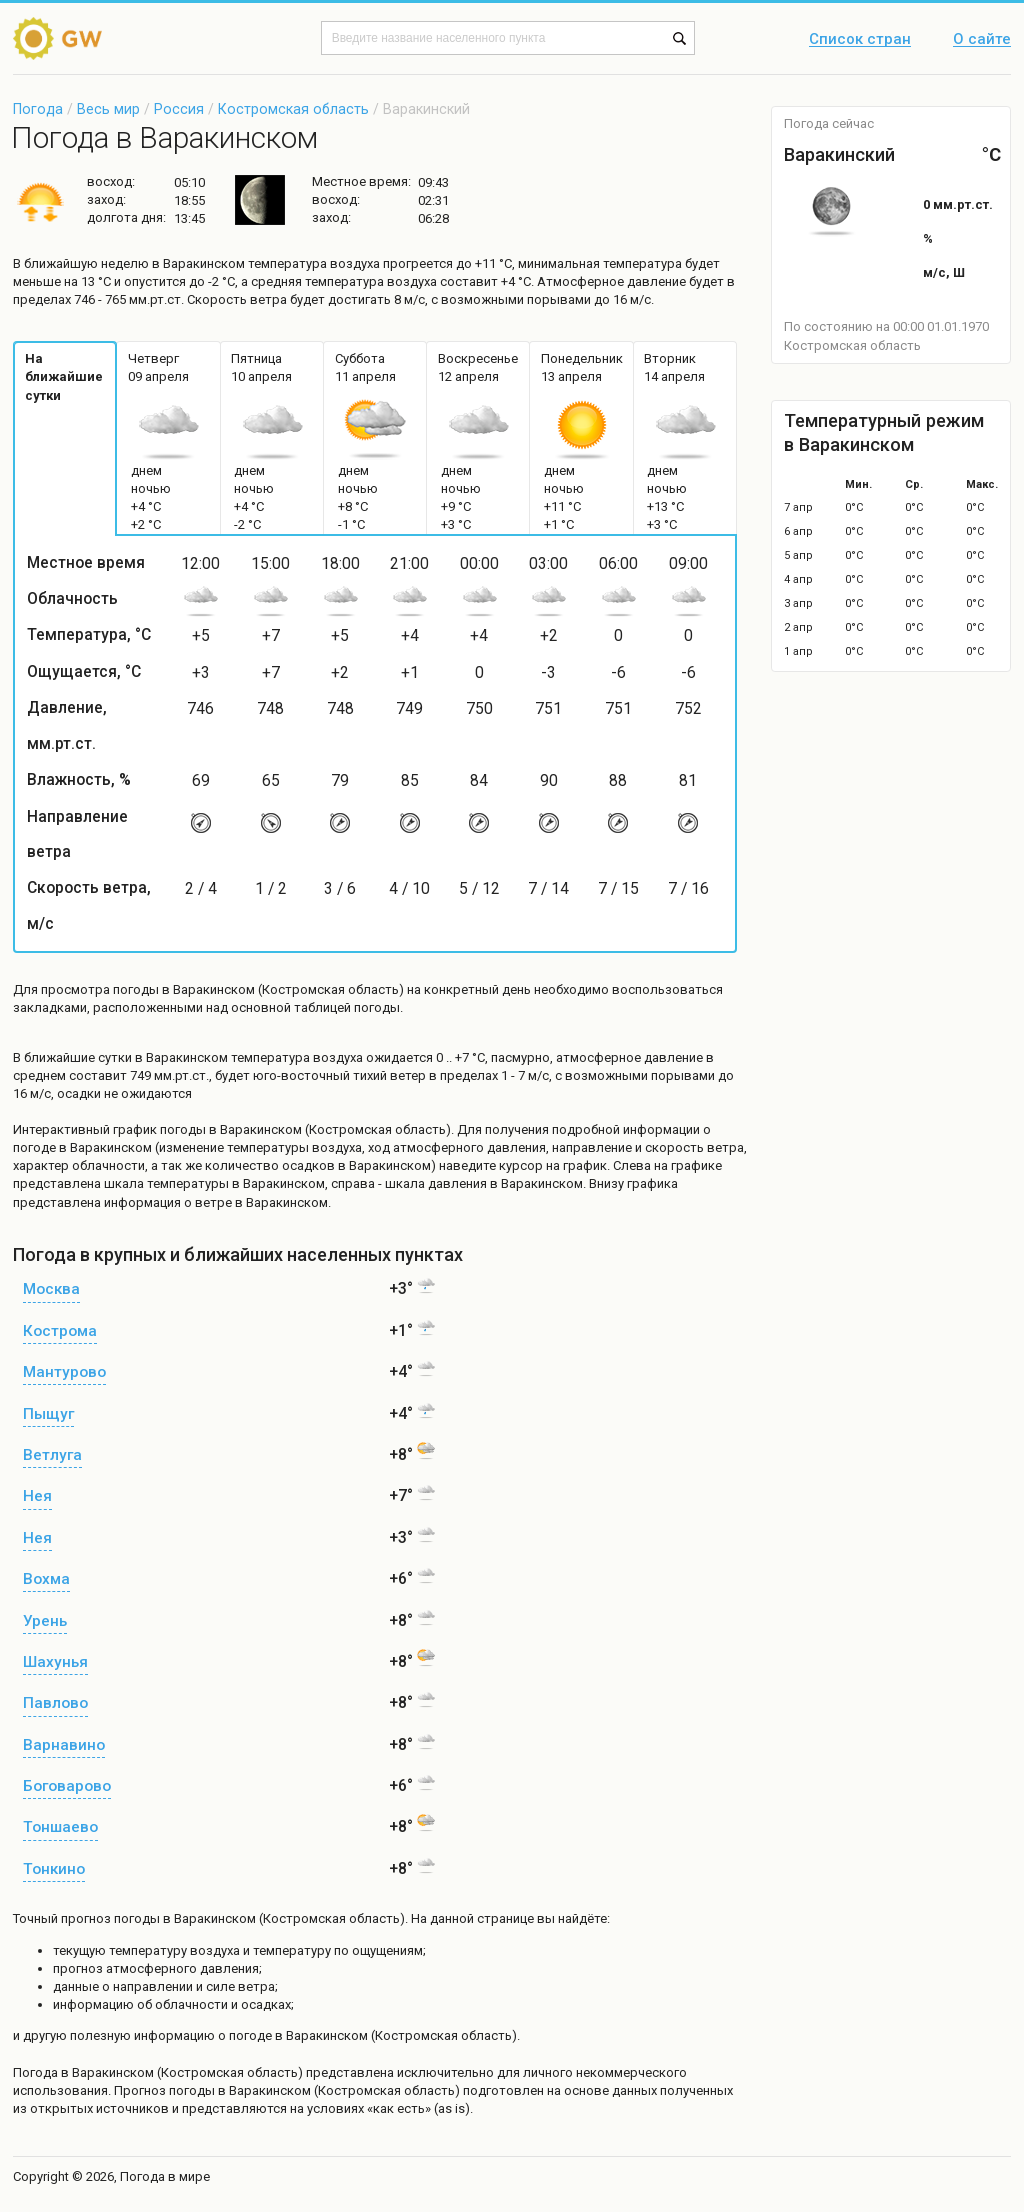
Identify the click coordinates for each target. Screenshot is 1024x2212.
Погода (38, 109)
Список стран (860, 40)
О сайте (982, 40)
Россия (179, 109)
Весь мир (108, 109)
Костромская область (293, 109)
